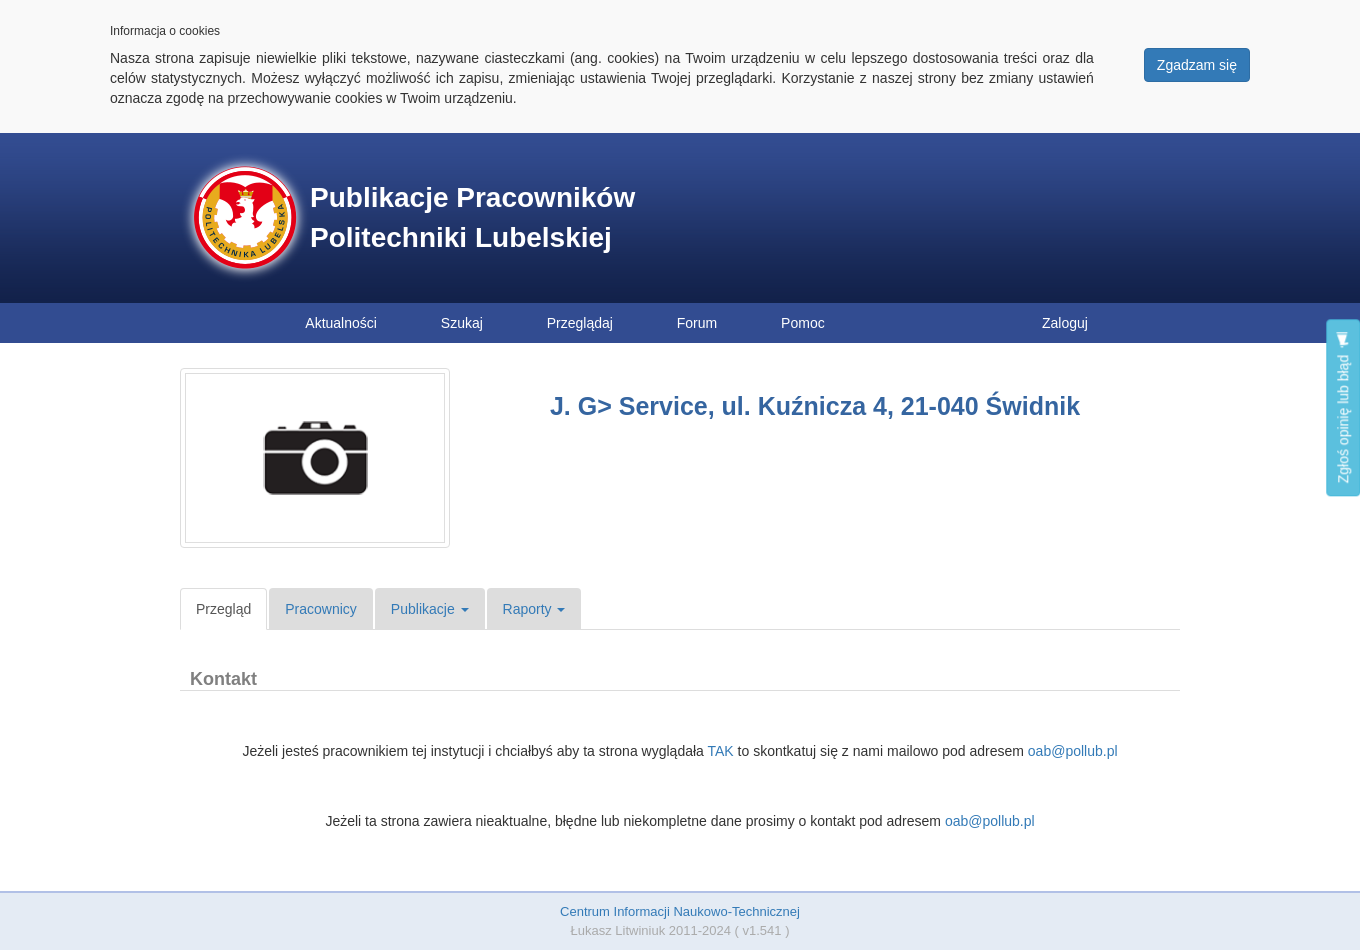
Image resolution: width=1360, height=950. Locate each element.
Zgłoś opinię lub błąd (1343, 407)
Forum (697, 323)
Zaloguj (1065, 323)
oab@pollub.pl (1073, 751)
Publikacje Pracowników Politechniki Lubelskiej (472, 217)
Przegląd (223, 609)
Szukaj (462, 323)
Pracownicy (321, 609)
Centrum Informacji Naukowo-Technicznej (680, 911)
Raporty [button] (534, 609)
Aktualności (341, 323)
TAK (720, 751)
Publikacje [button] (430, 609)
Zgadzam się (1197, 65)
